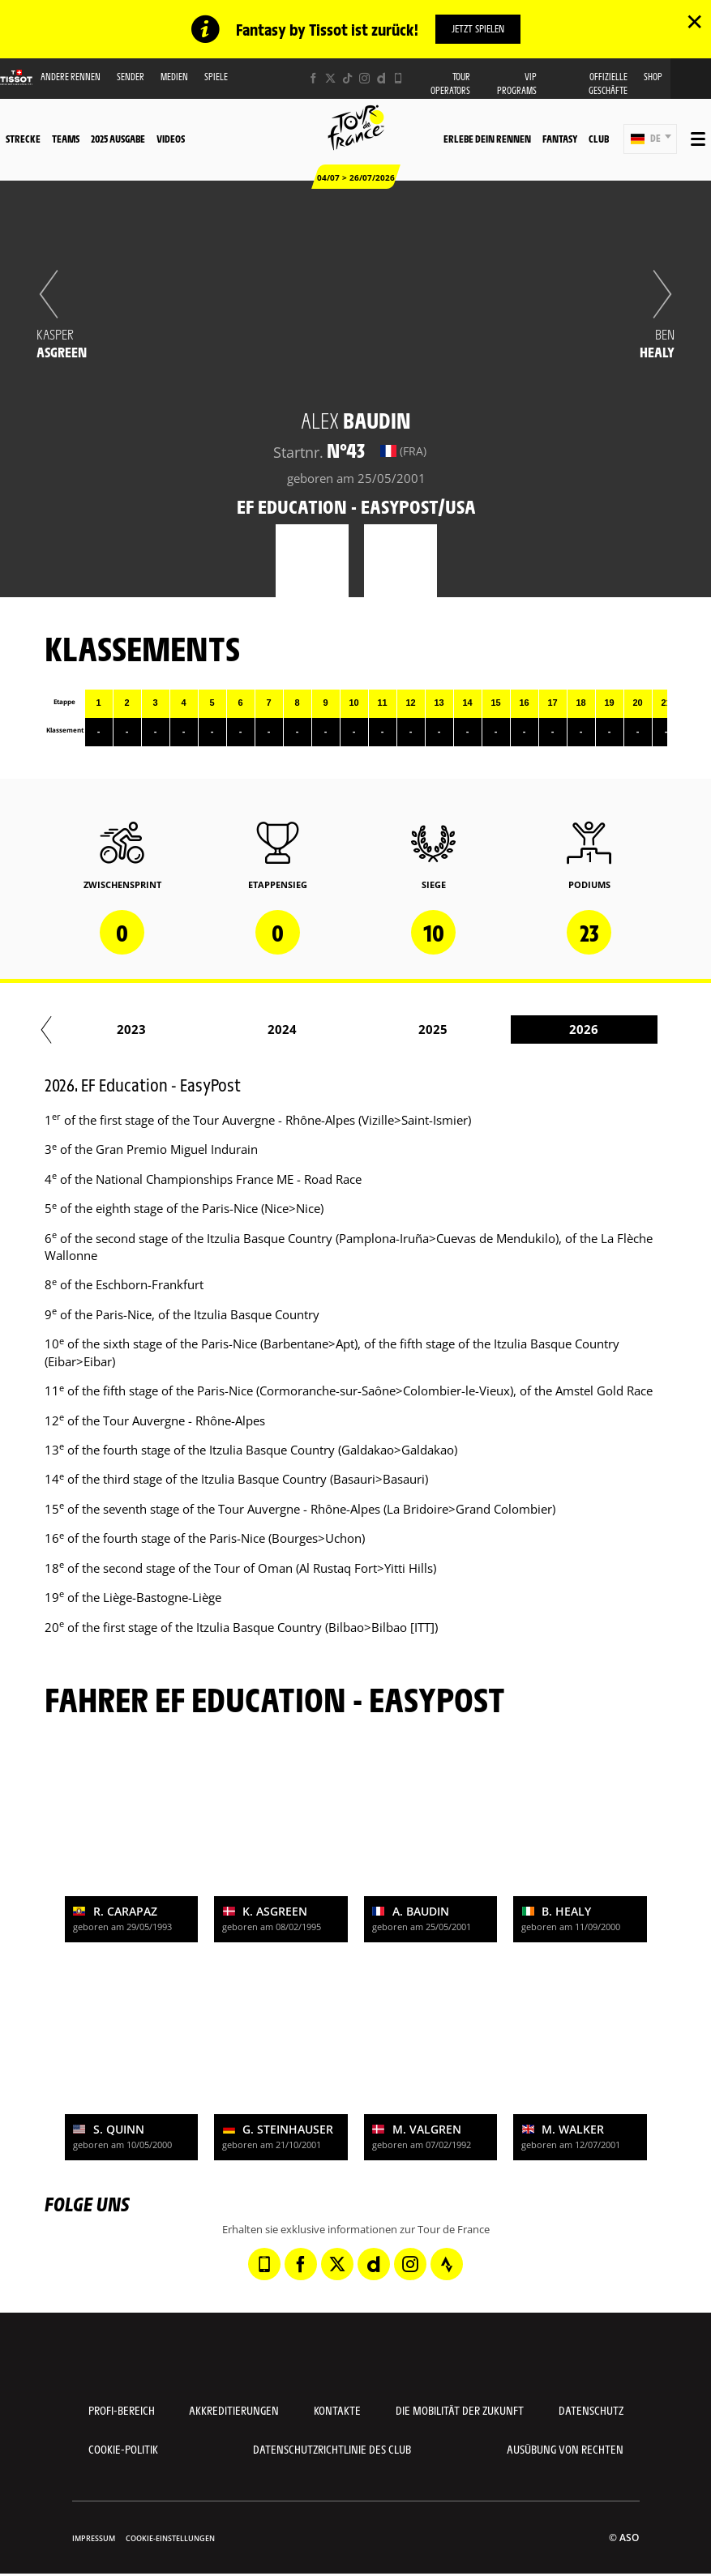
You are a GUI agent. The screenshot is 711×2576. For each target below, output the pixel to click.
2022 (99, 1029)
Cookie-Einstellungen (170, 2538)
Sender (130, 76)
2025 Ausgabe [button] (118, 138)
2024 (401, 1029)
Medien (174, 76)
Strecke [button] (23, 138)
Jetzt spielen (478, 28)
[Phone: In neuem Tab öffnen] (398, 78)
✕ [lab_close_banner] (694, 21)
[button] (650, 139)
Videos (170, 138)
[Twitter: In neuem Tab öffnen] (330, 78)
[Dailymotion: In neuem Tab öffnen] (381, 78)
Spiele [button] (216, 76)
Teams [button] (65, 138)
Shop (653, 76)
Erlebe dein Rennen (487, 138)
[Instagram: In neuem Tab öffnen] (364, 78)
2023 (250, 1029)
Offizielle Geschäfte (608, 83)
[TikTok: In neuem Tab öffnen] (347, 78)
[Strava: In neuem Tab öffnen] (446, 2264)
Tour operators (450, 83)
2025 (552, 1029)
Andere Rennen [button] (71, 76)
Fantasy (559, 138)
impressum (93, 2538)
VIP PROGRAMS (517, 83)
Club (599, 138)
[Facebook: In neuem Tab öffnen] (313, 78)
